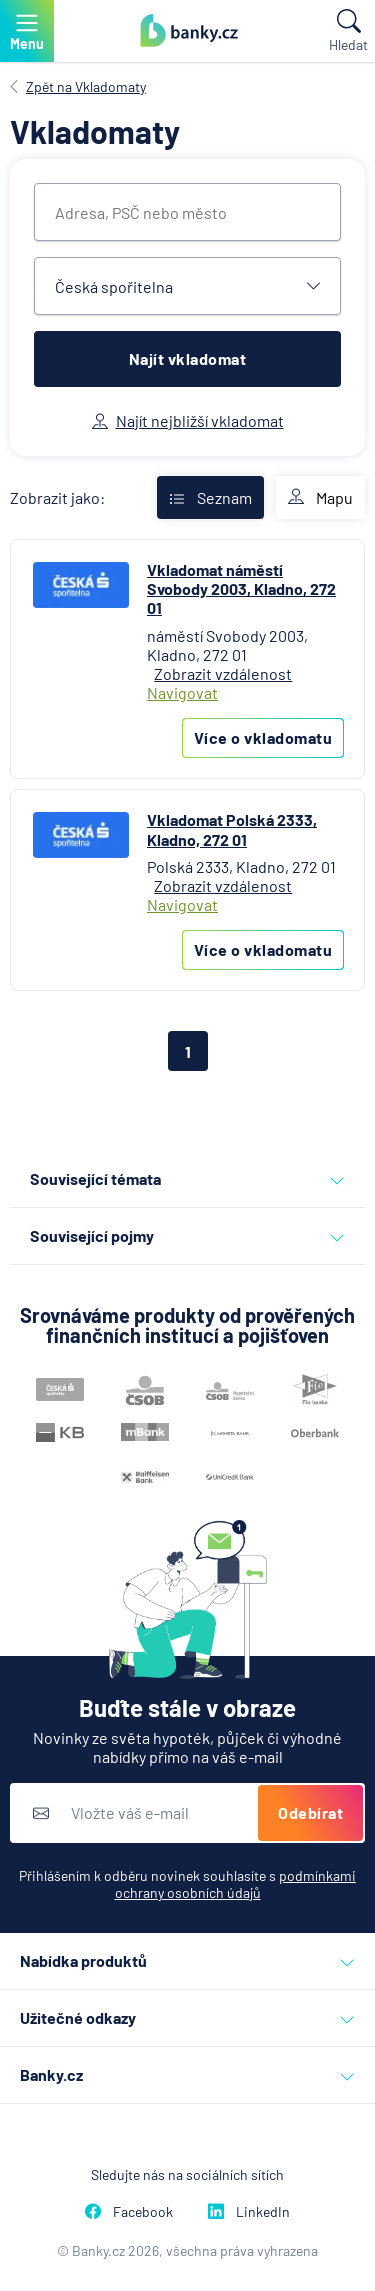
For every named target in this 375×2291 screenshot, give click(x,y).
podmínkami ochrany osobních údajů (236, 1884)
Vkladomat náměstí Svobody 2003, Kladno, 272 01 (241, 588)
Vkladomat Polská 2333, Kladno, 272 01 (232, 829)
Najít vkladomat (188, 358)
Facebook (129, 2211)
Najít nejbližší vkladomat (188, 420)
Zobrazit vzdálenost (223, 673)
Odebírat (310, 1812)
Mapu (320, 498)
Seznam (210, 497)
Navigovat (182, 692)
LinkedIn (249, 2211)
